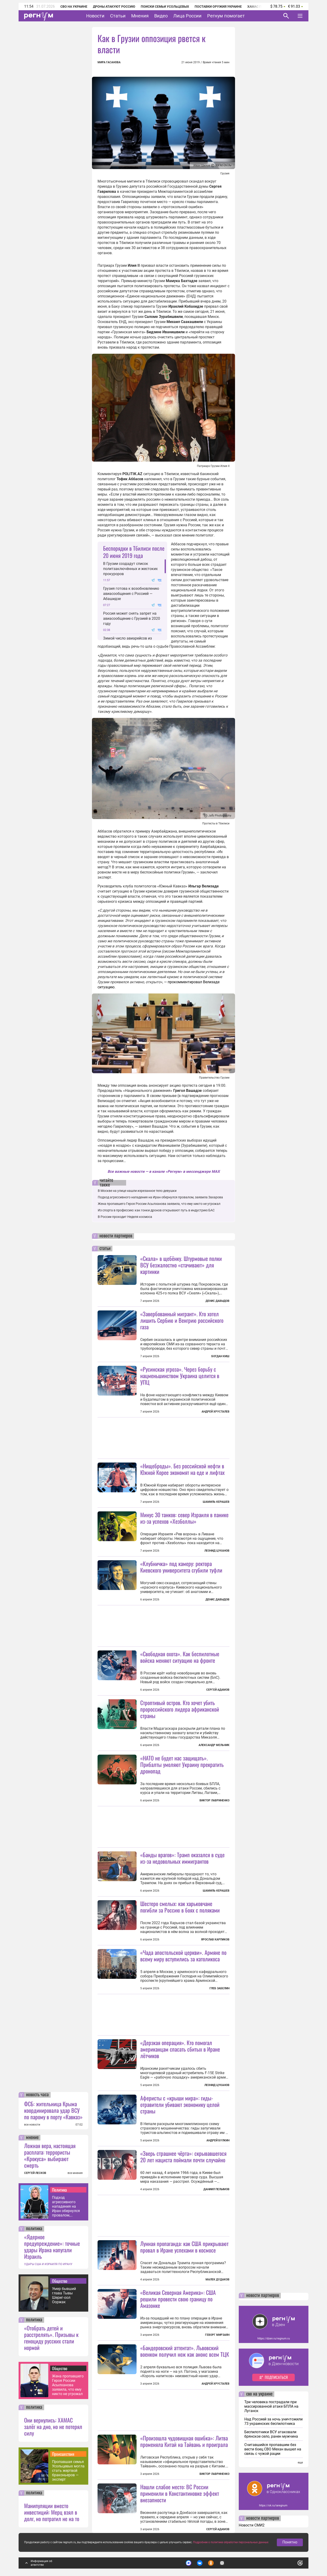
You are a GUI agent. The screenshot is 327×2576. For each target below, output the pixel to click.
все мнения (75, 2173)
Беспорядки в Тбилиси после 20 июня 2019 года (133, 552)
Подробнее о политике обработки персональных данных (230, 2542)
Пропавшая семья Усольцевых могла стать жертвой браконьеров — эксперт (68, 2470)
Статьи (118, 16)
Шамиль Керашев (216, 1501)
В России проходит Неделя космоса (125, 1217)
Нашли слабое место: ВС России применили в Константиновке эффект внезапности (179, 2493)
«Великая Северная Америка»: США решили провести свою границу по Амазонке (178, 2299)
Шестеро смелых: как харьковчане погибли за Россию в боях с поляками (180, 1906)
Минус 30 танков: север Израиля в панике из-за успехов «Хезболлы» (184, 1517)
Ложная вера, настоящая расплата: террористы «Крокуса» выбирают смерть (49, 2155)
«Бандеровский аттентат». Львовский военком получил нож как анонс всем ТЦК (184, 2350)
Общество (59, 2281)
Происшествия (63, 2454)
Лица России (187, 16)
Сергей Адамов (217, 1689)
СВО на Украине (73, 6)
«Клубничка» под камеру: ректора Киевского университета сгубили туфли (181, 1566)
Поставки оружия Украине (218, 6)
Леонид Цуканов (216, 1550)
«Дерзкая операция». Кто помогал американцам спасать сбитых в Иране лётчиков (180, 2049)
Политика (59, 2190)
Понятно (289, 2542)
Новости (95, 16)
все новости (32, 2124)
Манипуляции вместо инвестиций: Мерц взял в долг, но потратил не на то (51, 2512)
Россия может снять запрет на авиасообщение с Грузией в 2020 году (131, 618)
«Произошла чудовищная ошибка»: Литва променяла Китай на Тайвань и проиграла (184, 2441)
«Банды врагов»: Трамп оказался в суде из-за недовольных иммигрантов (182, 1857)
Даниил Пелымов (216, 2189)
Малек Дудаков (217, 2279)
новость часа (37, 2095)
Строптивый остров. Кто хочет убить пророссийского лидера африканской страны (179, 1709)
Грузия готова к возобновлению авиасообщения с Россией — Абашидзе (131, 593)
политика (34, 2229)
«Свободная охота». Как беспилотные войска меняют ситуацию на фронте (179, 1656)
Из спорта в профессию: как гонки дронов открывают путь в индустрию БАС (156, 1210)
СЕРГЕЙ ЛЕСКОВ (35, 2173)
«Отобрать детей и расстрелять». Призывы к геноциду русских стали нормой (51, 2338)
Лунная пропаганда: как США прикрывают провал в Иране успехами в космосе (184, 2246)
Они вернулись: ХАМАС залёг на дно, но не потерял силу (53, 2426)
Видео (161, 16)
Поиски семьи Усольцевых (165, 6)
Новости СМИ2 (252, 2525)
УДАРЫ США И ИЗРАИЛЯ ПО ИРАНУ (48, 2264)
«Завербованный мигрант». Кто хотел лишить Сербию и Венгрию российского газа (181, 1320)
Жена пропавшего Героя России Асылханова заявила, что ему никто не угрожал (68, 2385)
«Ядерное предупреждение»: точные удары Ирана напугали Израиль (52, 2246)
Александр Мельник (214, 1745)
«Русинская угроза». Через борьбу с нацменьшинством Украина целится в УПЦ (179, 1375)
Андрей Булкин (217, 2140)
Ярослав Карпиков (215, 1939)
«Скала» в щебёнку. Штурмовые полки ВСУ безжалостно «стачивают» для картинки (181, 1265)
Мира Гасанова (109, 62)
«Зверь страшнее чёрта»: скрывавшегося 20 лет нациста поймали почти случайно (183, 2156)
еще (300, 2462)
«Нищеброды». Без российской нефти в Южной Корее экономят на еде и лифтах (182, 1469)
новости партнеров (115, 1236)
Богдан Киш (220, 1356)
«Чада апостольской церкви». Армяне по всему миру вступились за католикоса (183, 1955)
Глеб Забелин (219, 1988)
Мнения (140, 16)
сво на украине (259, 2394)
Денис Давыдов (217, 1301)
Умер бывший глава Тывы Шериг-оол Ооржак (64, 2295)
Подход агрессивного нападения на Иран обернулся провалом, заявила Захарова (68, 2206)
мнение (32, 2137)
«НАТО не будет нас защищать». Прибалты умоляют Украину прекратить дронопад (182, 1764)
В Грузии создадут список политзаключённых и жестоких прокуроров (130, 568)
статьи (105, 1248)
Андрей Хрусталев (215, 1411)
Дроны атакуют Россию (114, 6)
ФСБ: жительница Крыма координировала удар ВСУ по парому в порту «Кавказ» (53, 2110)
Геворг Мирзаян (217, 2334)
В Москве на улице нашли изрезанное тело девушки (137, 1191)
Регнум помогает (226, 16)
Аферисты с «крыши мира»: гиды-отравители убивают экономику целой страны (179, 2104)
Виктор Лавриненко (214, 1800)
